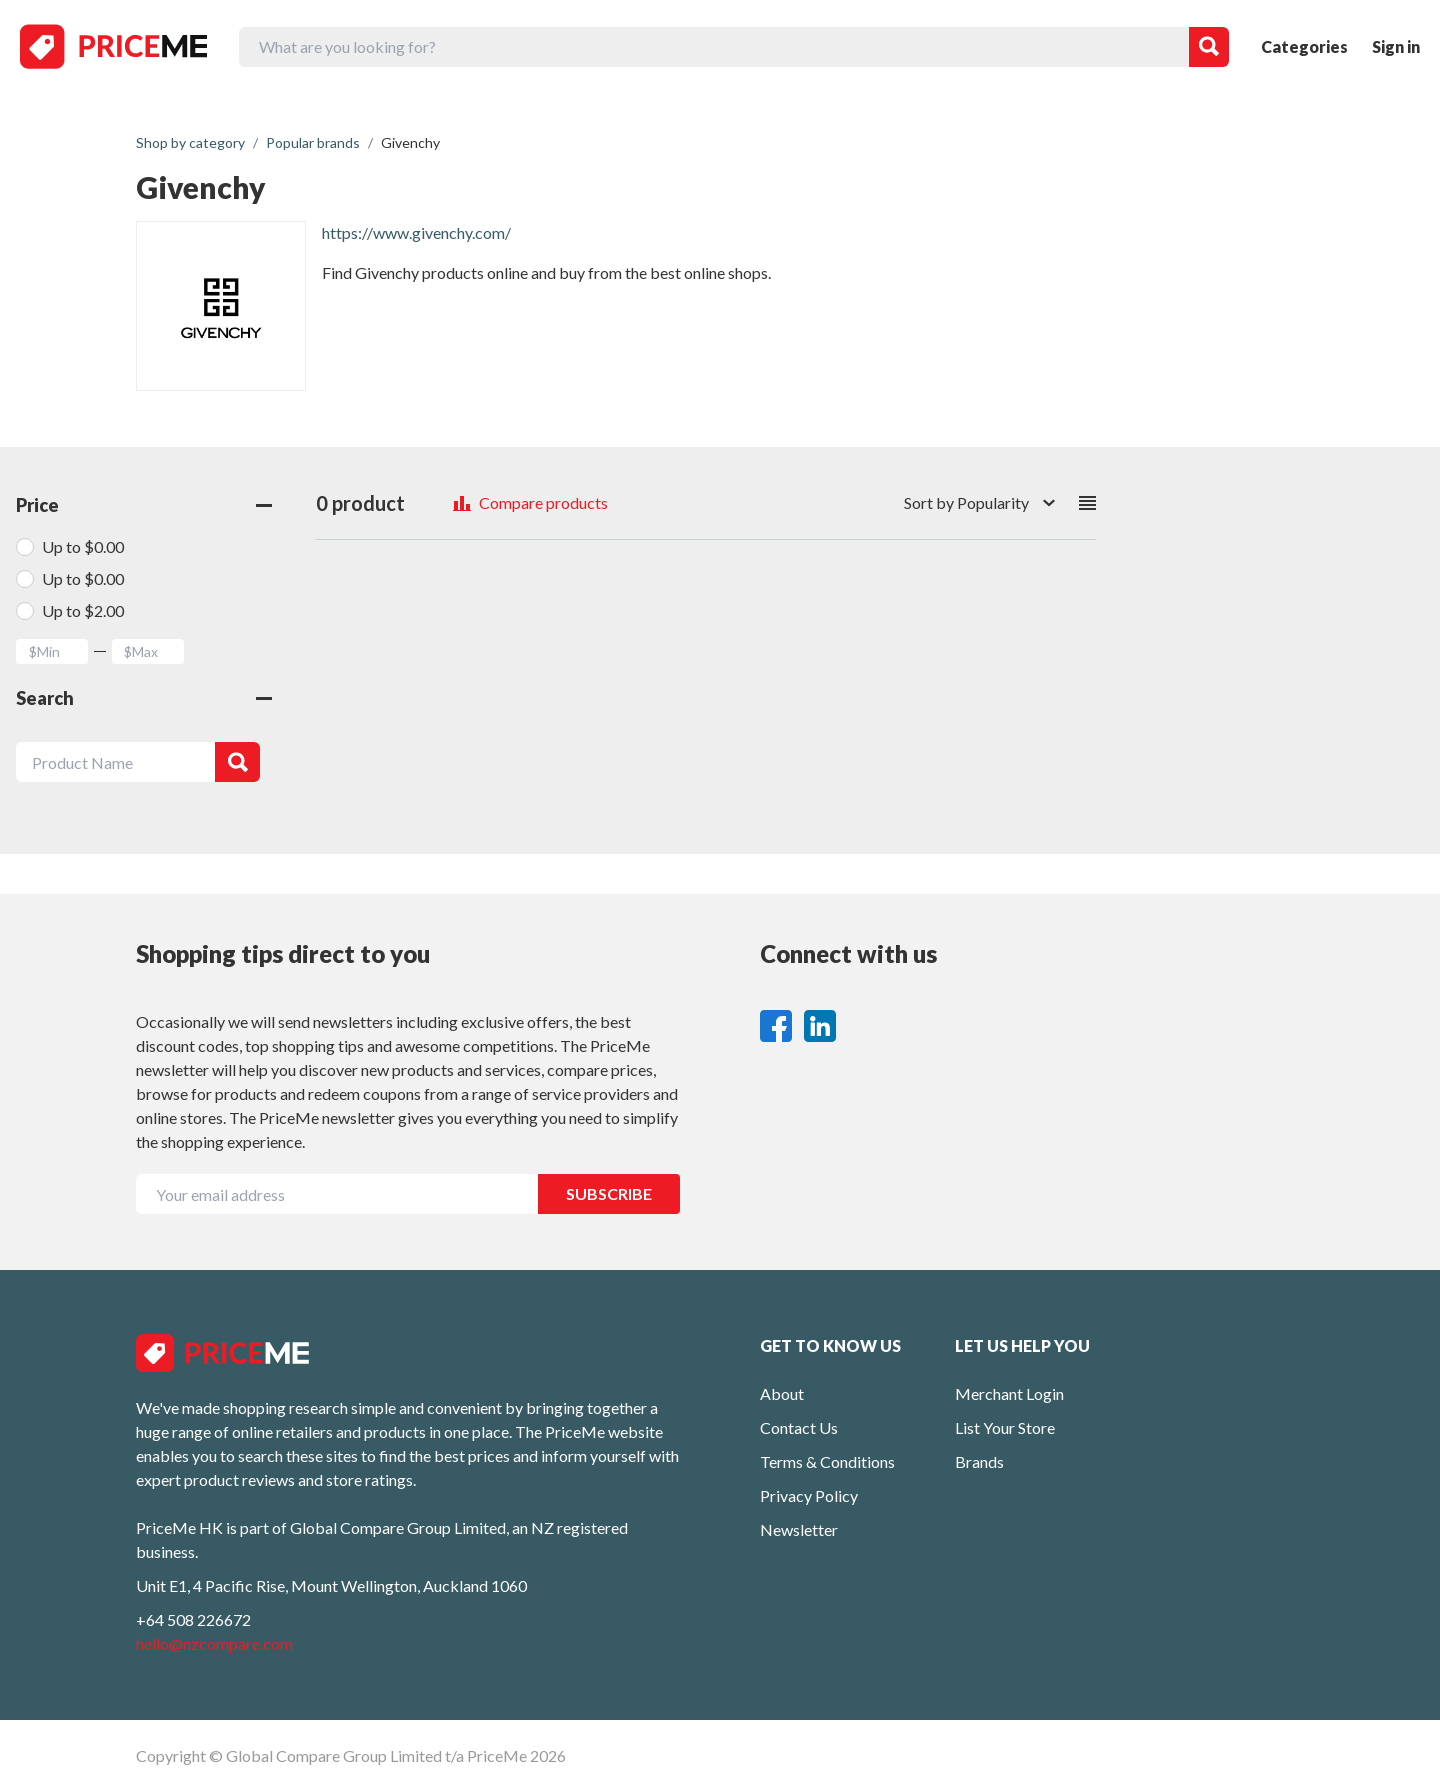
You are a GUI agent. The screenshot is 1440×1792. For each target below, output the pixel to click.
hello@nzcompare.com (214, 1643)
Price (144, 505)
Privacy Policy (809, 1495)
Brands (979, 1461)
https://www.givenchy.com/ (416, 232)
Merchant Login (1009, 1393)
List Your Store (1005, 1427)
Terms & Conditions (827, 1461)
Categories (1304, 46)
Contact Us (799, 1427)
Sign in (1396, 46)
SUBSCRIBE (609, 1193)
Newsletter (799, 1529)
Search (144, 698)
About (782, 1393)
